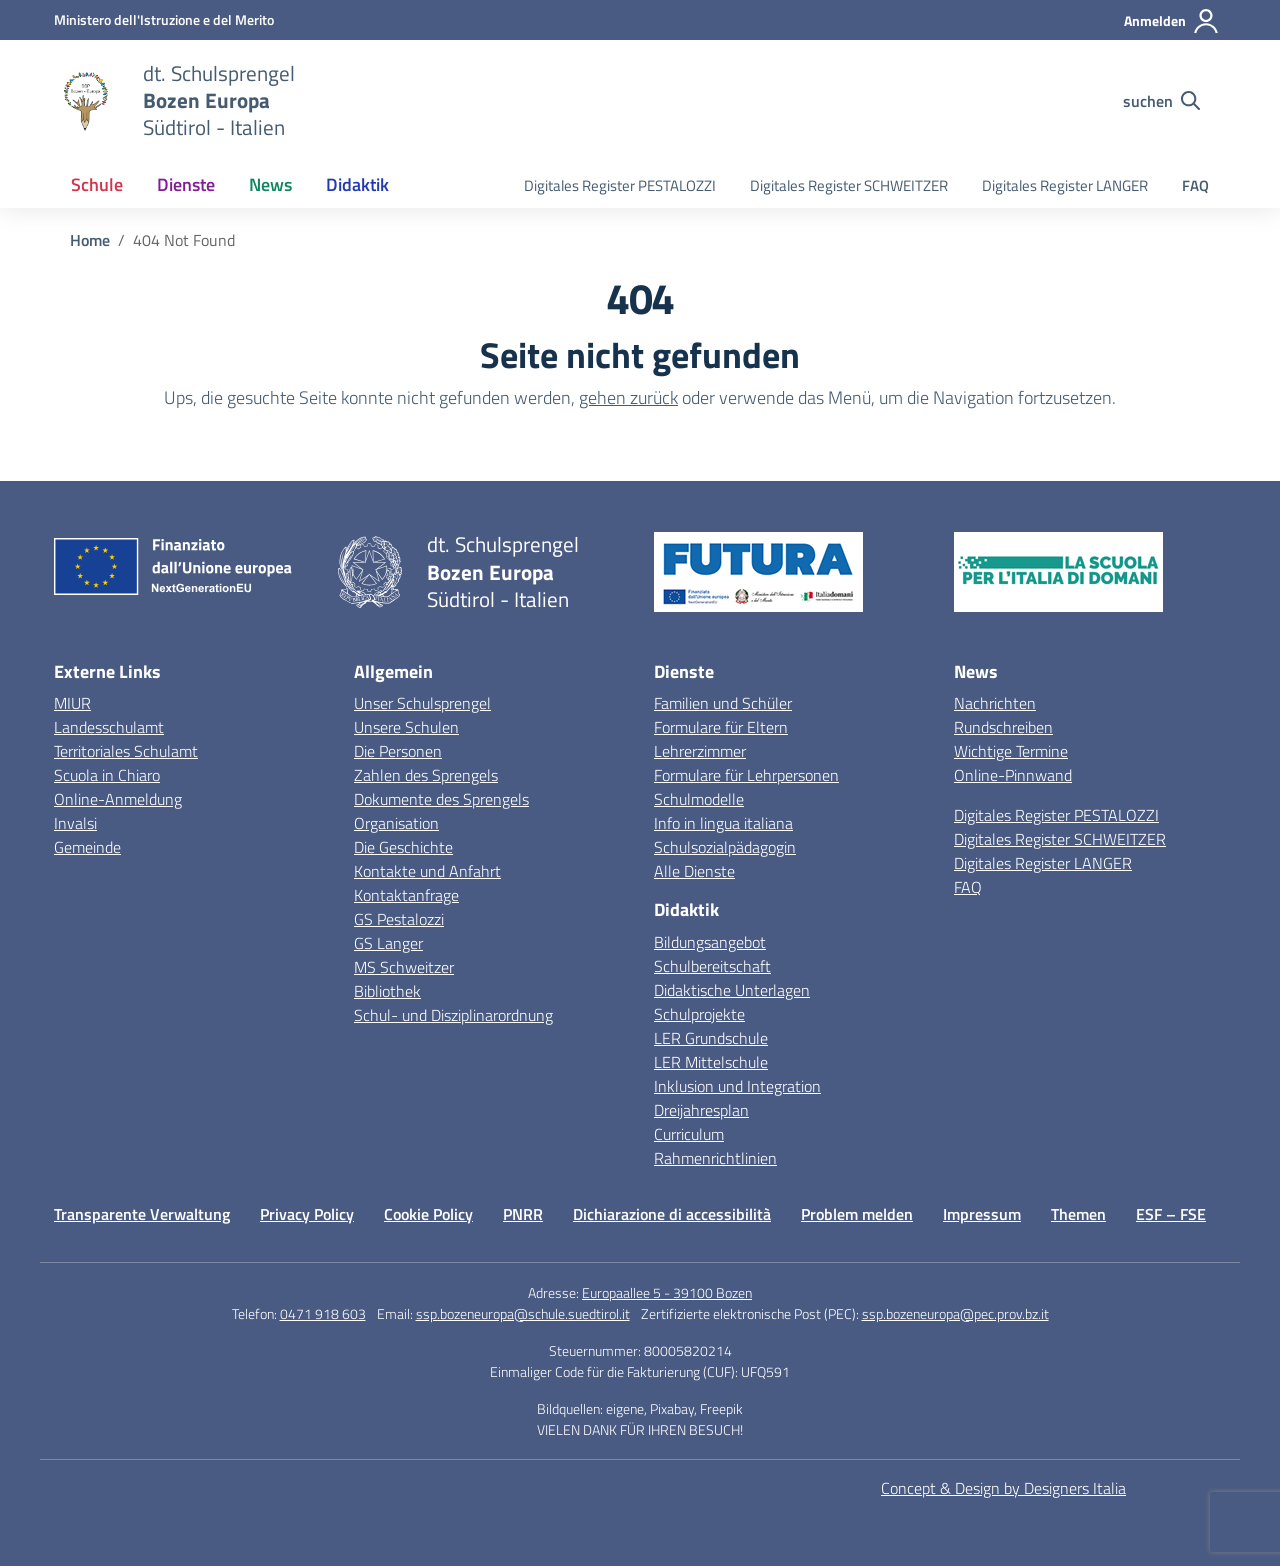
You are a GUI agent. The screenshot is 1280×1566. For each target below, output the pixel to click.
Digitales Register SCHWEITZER (849, 185)
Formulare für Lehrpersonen (746, 775)
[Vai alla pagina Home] (90, 240)
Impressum (982, 1214)
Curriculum (689, 1134)
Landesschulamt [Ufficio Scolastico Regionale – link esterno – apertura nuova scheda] (109, 727)
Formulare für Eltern (721, 727)
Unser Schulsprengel (422, 703)
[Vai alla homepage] (86, 101)
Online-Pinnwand (1013, 775)
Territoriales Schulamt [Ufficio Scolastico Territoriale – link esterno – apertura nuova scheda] (126, 751)
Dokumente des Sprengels (441, 799)
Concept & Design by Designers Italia (1003, 1488)
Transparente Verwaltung (142, 1214)
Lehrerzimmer (700, 751)
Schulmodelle (699, 799)
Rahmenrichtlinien (715, 1158)
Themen (1078, 1214)
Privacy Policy (307, 1214)
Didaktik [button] (357, 184)
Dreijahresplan (701, 1110)
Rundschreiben (1003, 727)
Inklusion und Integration (737, 1086)
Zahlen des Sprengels (426, 775)
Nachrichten (995, 703)
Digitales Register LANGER (1065, 185)
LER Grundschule (711, 1038)
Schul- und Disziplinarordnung (453, 1015)
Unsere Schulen (406, 727)
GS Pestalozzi (399, 919)
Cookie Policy (428, 1214)
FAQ (1195, 185)
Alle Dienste (694, 871)
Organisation (396, 823)
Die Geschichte (403, 847)
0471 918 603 (323, 1313)
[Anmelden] (1172, 21)
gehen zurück (628, 397)
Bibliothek (387, 991)
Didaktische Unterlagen (732, 990)
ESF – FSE (1171, 1214)
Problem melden (857, 1214)
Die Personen (398, 751)
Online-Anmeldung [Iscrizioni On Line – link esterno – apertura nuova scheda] (118, 799)
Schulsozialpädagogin (725, 847)
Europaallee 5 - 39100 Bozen (667, 1292)
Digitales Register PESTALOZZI (620, 185)
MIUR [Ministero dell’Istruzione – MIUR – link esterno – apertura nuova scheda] (72, 703)
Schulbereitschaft (712, 966)
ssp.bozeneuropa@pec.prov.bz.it (955, 1313)
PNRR (523, 1214)
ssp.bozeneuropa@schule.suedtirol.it (523, 1313)
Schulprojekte (699, 1014)
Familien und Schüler (723, 703)
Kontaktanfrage (406, 895)
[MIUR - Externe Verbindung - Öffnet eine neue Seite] (164, 19)
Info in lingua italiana (723, 823)
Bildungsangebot (710, 942)
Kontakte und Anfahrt (427, 871)
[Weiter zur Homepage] (219, 100)
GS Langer (388, 943)
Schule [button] (97, 184)
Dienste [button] (186, 184)
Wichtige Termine (1011, 751)
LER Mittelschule (711, 1062)
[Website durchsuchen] (1161, 101)
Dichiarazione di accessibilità (672, 1214)
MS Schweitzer (404, 967)
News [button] (270, 184)
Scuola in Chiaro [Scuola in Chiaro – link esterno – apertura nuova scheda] (107, 775)
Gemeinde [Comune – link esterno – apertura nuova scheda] (87, 847)
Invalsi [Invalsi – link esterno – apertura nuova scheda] (75, 823)
